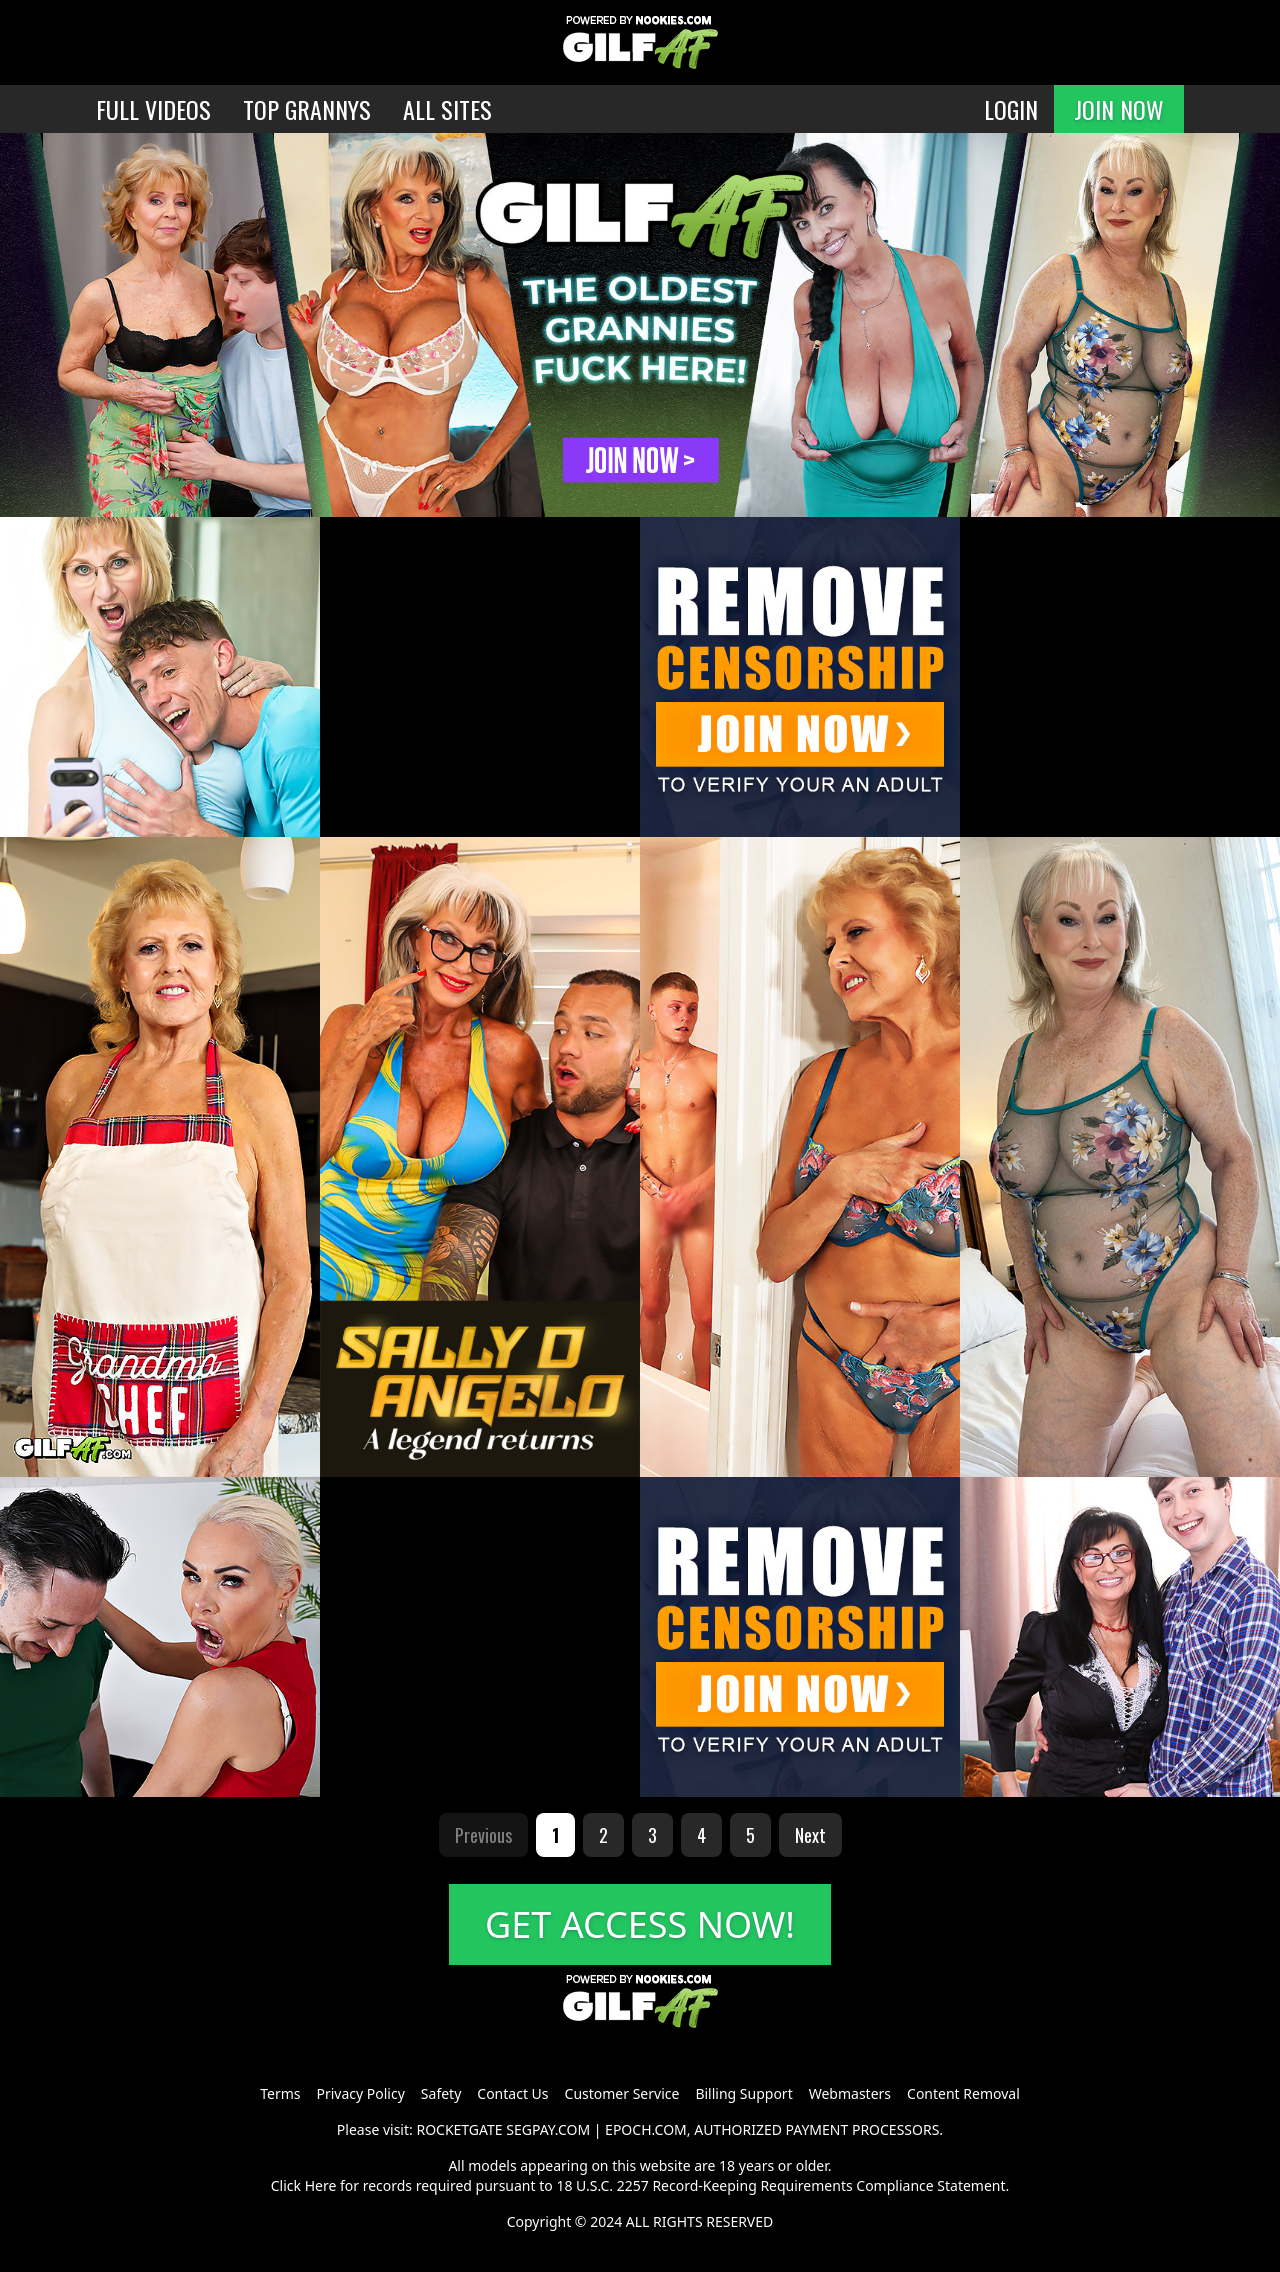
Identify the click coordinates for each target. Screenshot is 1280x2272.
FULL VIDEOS (153, 109)
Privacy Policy (360, 2093)
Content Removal (963, 2093)
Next (810, 1835)
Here (321, 2185)
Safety (441, 2093)
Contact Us (512, 2093)
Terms (280, 2093)
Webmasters (850, 2093)
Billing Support (743, 2093)
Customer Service (622, 2093)
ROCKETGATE (459, 2129)
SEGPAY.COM (548, 2129)
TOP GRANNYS (307, 109)
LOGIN (1011, 109)
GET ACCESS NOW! (640, 1924)
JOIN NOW (1119, 109)
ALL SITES (447, 109)
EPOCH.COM (646, 2129)
